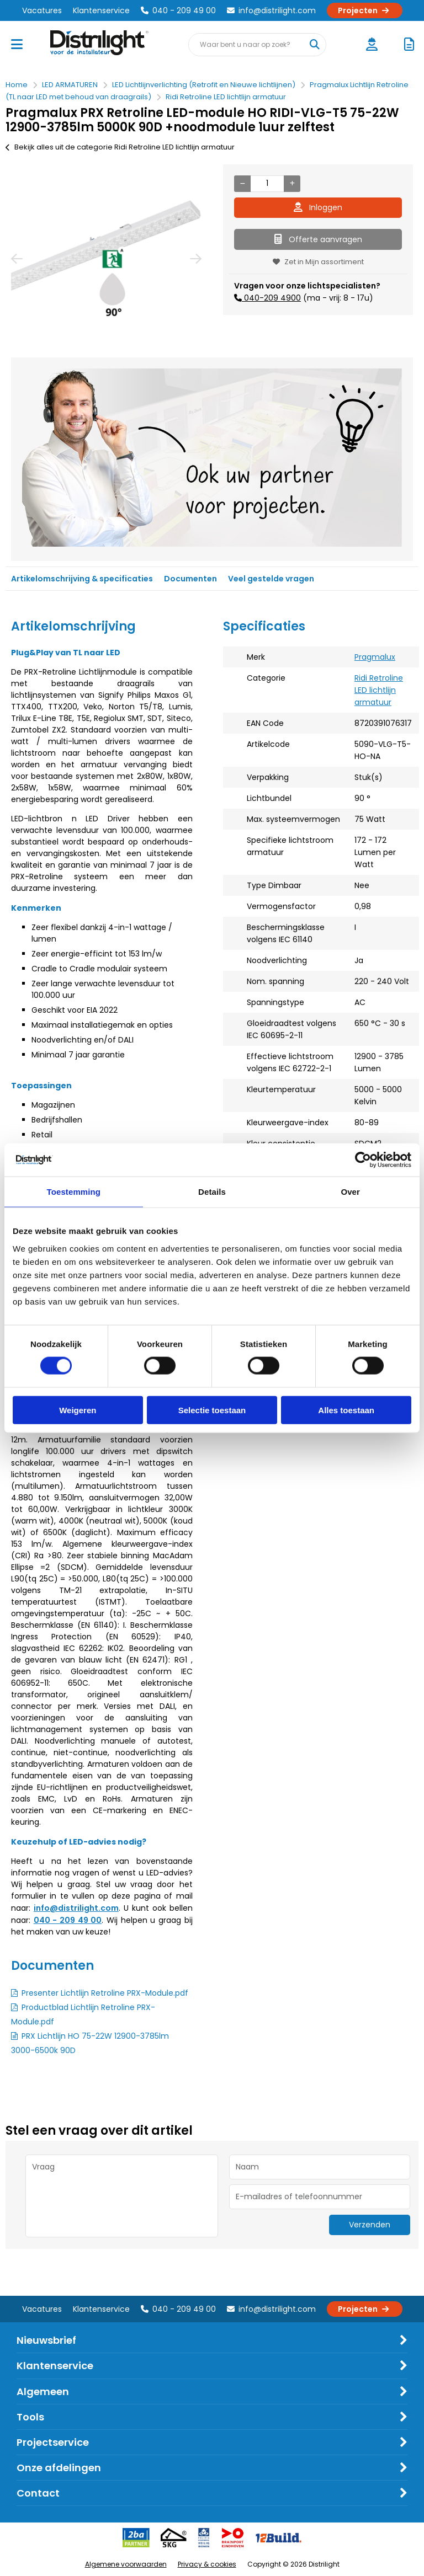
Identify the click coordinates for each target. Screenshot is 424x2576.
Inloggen (318, 207)
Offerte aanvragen (318, 239)
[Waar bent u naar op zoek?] (314, 45)
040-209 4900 (271, 297)
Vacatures (42, 10)
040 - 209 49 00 (178, 10)
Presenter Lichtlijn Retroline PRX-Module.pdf (105, 1992)
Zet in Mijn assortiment (318, 261)
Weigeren (77, 1409)
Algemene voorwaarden (126, 2564)
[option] (106, 258)
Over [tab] (350, 1191)
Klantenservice (101, 10)
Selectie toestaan (212, 1409)
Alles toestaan (346, 1409)
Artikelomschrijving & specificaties (82, 578)
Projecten (364, 10)
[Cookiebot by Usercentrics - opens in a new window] (363, 1160)
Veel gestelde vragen (271, 578)
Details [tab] (212, 1191)
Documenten (190, 578)
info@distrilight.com (271, 10)
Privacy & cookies (207, 2564)
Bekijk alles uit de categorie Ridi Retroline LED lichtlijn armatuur (120, 147)
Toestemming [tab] (74, 1191)
